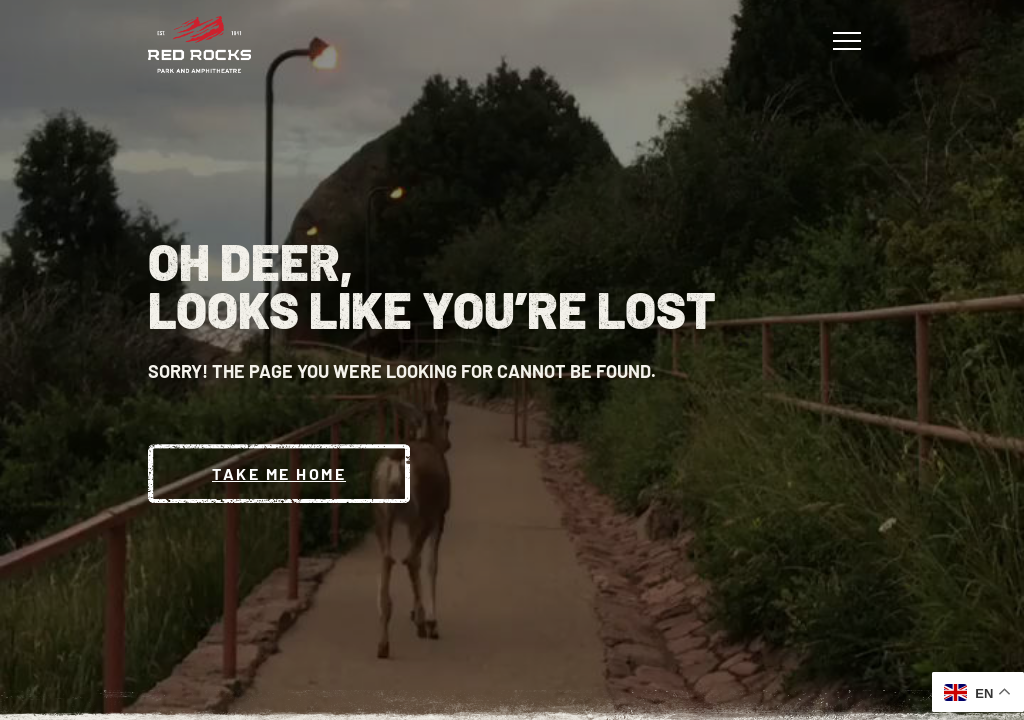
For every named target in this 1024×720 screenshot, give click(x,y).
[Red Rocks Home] (199, 44)
